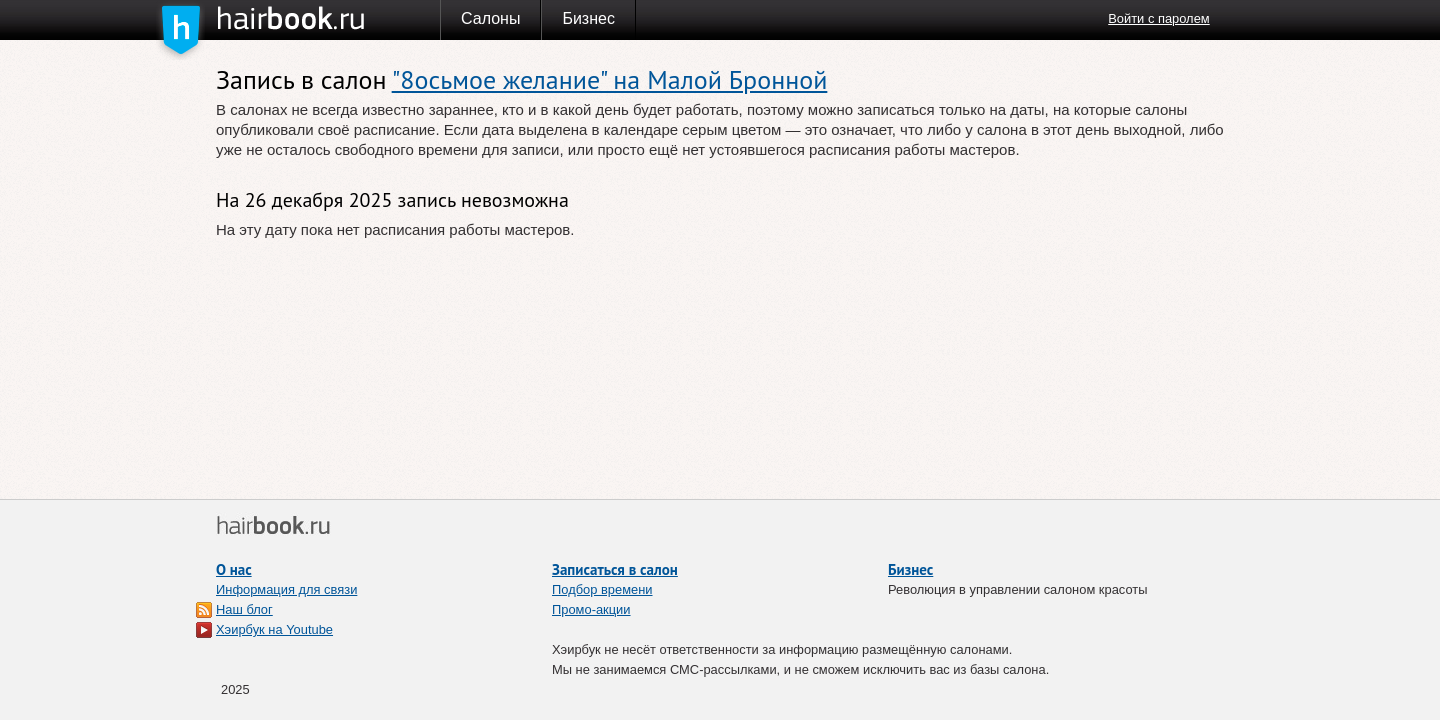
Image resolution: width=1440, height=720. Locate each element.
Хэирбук (328, 19)
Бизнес (588, 18)
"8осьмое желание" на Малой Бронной (610, 79)
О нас (234, 569)
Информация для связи (286, 589)
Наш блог (244, 609)
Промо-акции (591, 609)
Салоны (490, 18)
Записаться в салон (615, 569)
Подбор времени (602, 589)
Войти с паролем (1158, 18)
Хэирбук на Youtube (274, 629)
